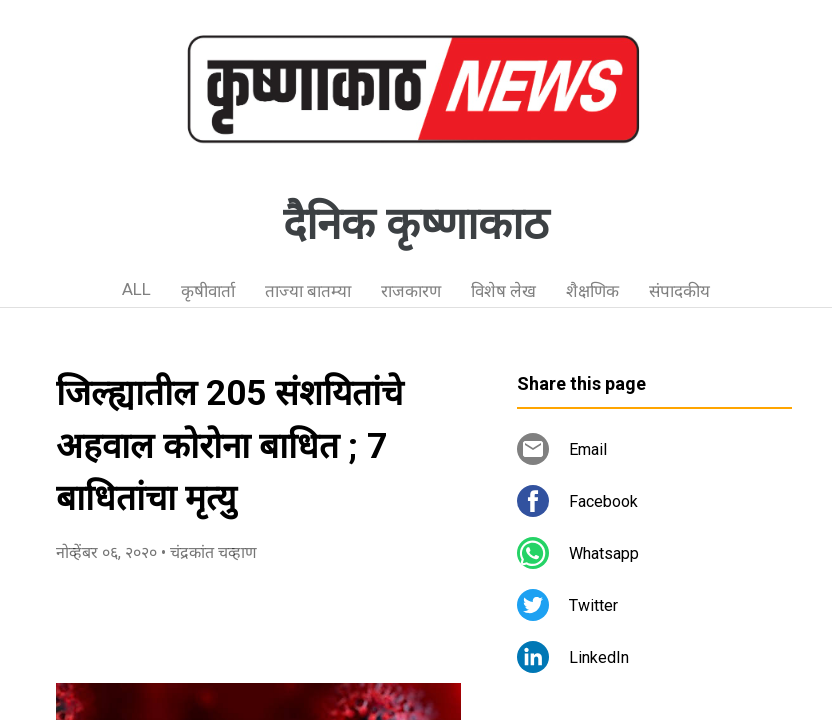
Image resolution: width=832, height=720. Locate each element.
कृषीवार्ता (208, 291)
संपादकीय (679, 291)
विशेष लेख (503, 291)
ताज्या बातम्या (308, 291)
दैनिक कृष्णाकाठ (416, 224)
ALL (136, 289)
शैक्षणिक (592, 291)
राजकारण (411, 291)
